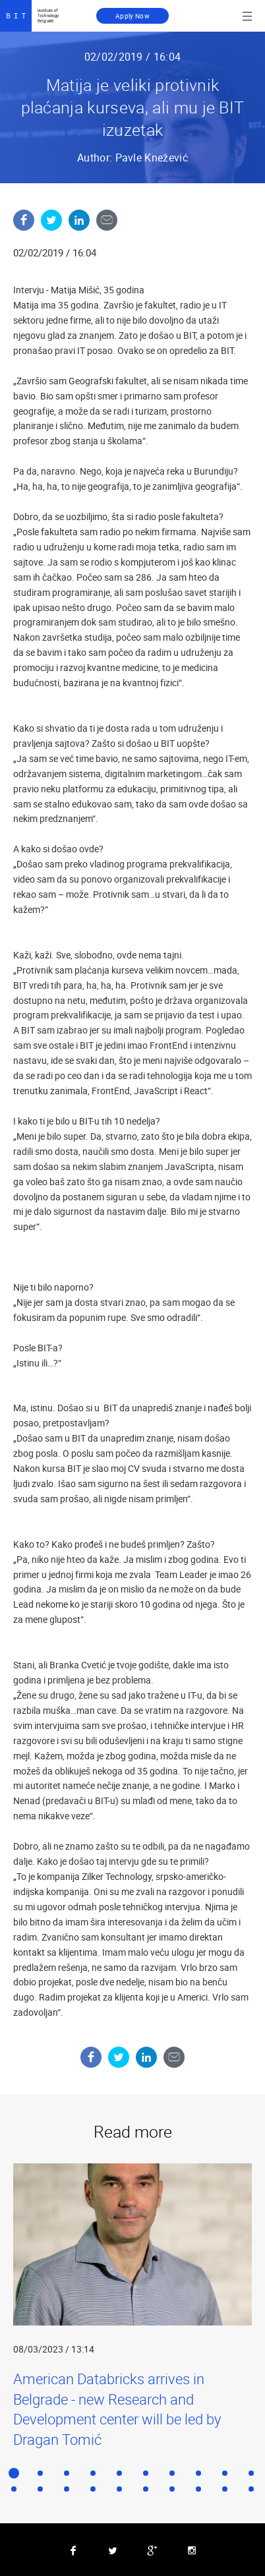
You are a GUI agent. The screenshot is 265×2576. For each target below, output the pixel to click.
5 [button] (119, 2473)
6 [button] (145, 2473)
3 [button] (66, 2473)
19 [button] (225, 2489)
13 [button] (66, 2489)
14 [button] (93, 2489)
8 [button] (198, 2473)
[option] (132, 2306)
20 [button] (251, 2489)
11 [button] (14, 2489)
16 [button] (145, 2489)
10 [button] (251, 2473)
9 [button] (225, 2473)
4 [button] (93, 2473)
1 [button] (14, 2473)
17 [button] (172, 2489)
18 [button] (198, 2489)
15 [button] (119, 2489)
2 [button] (40, 2473)
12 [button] (40, 2489)
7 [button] (172, 2473)
